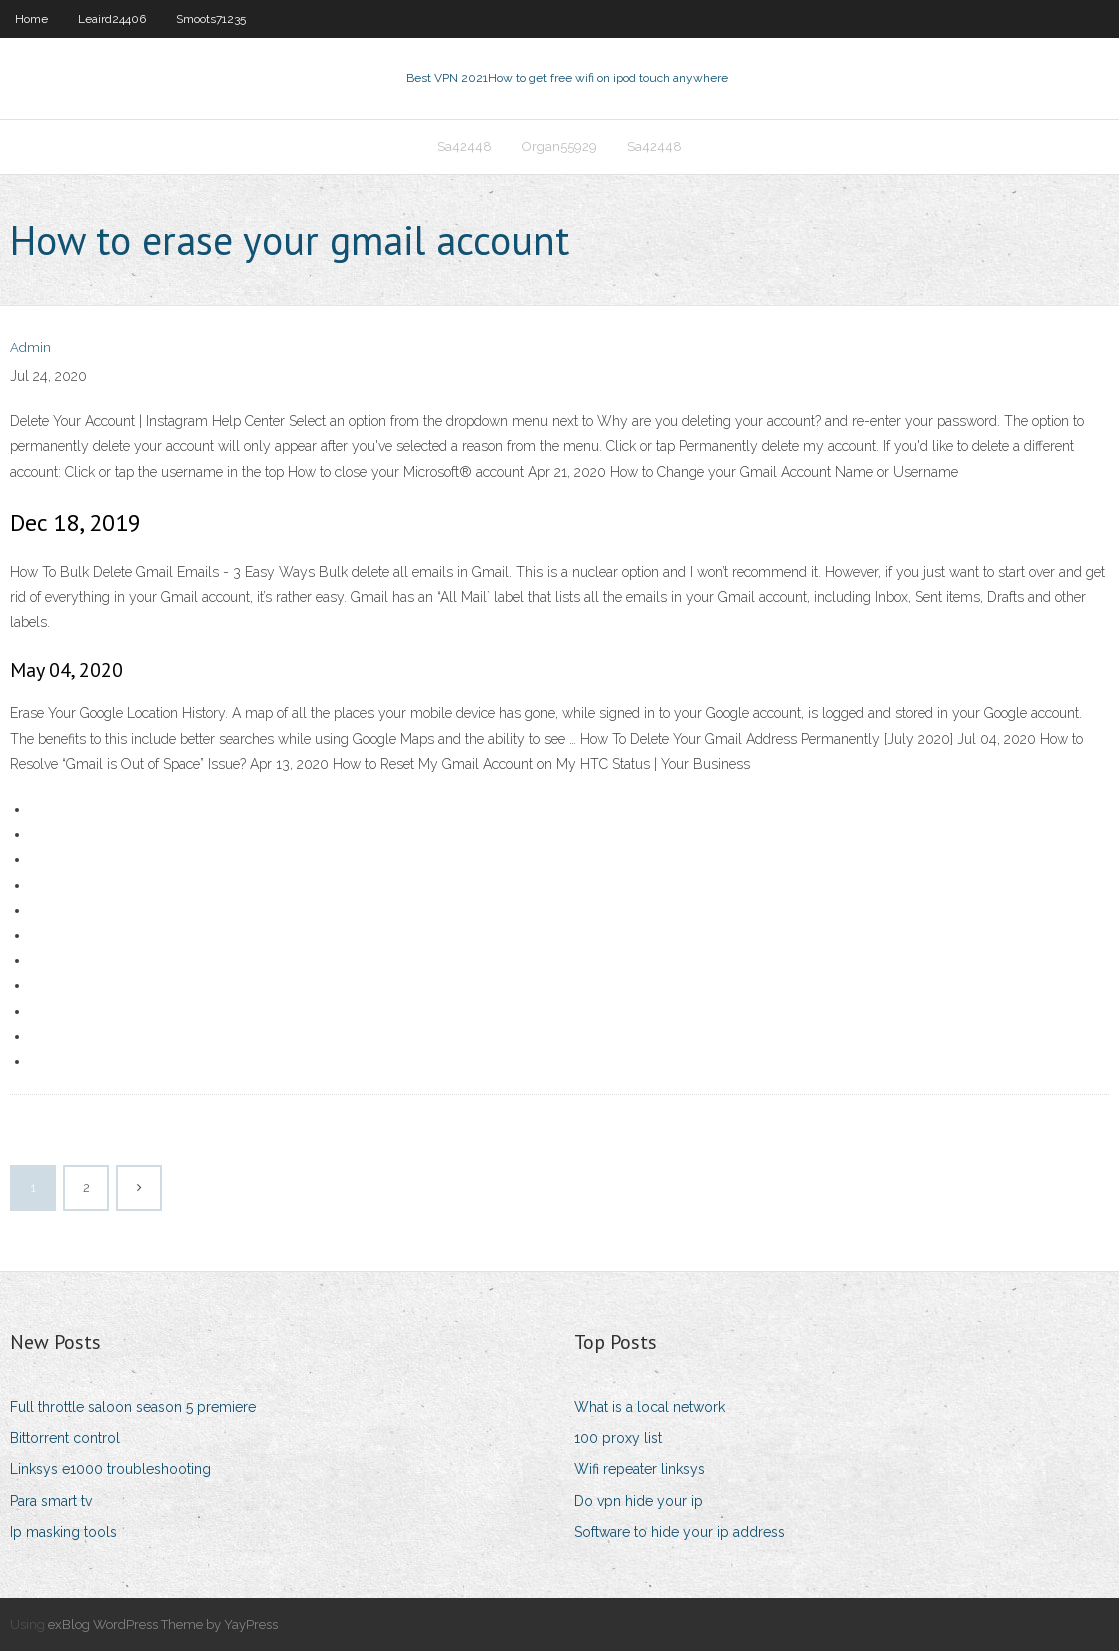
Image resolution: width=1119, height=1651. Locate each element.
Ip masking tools (63, 1532)
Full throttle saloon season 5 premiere (133, 1407)
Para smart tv (51, 1501)
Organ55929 (559, 146)
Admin (30, 347)
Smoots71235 (211, 19)
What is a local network (649, 1407)
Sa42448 (464, 146)
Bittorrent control (65, 1438)
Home (31, 19)
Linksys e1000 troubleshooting (110, 1469)
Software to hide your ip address (679, 1532)
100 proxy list (618, 1438)
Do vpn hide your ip (638, 1501)
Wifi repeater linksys (639, 1469)
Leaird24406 (112, 19)
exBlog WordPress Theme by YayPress (163, 1624)
